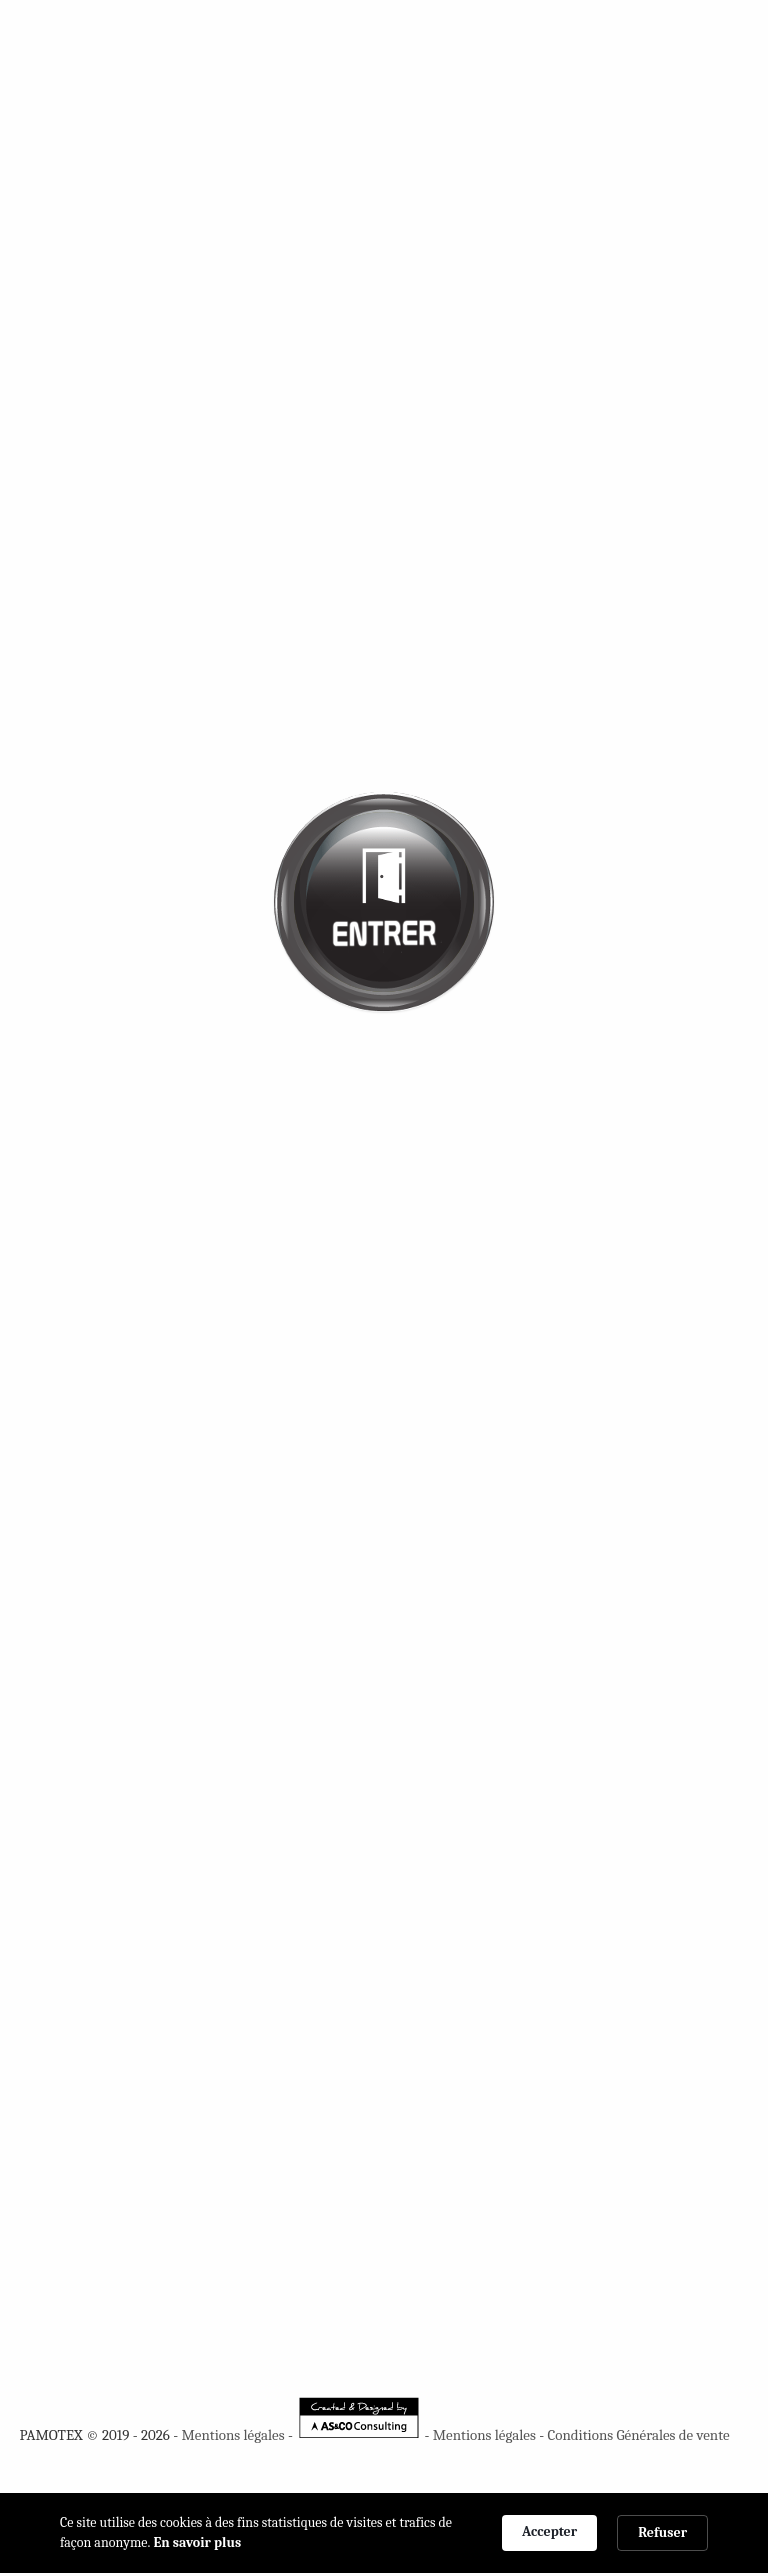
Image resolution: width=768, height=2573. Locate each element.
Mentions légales (232, 2435)
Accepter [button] (549, 2531)
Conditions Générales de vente (638, 2435)
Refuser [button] (662, 2532)
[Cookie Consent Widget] (384, 2533)
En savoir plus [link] (198, 2542)
